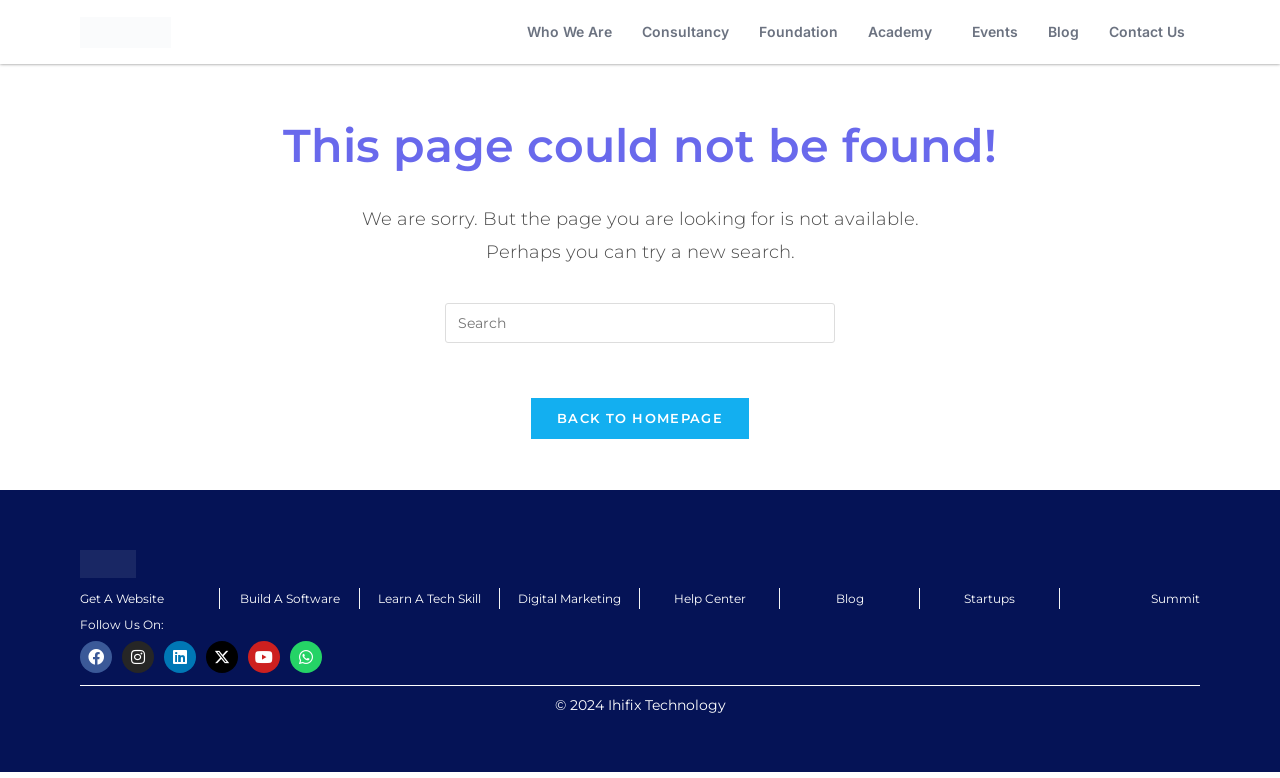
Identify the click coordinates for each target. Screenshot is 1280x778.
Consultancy (685, 31)
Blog (1063, 31)
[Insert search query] (640, 323)
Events (995, 31)
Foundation (798, 31)
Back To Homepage (640, 424)
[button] (905, 32)
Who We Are (569, 31)
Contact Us (1147, 31)
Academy (900, 31)
